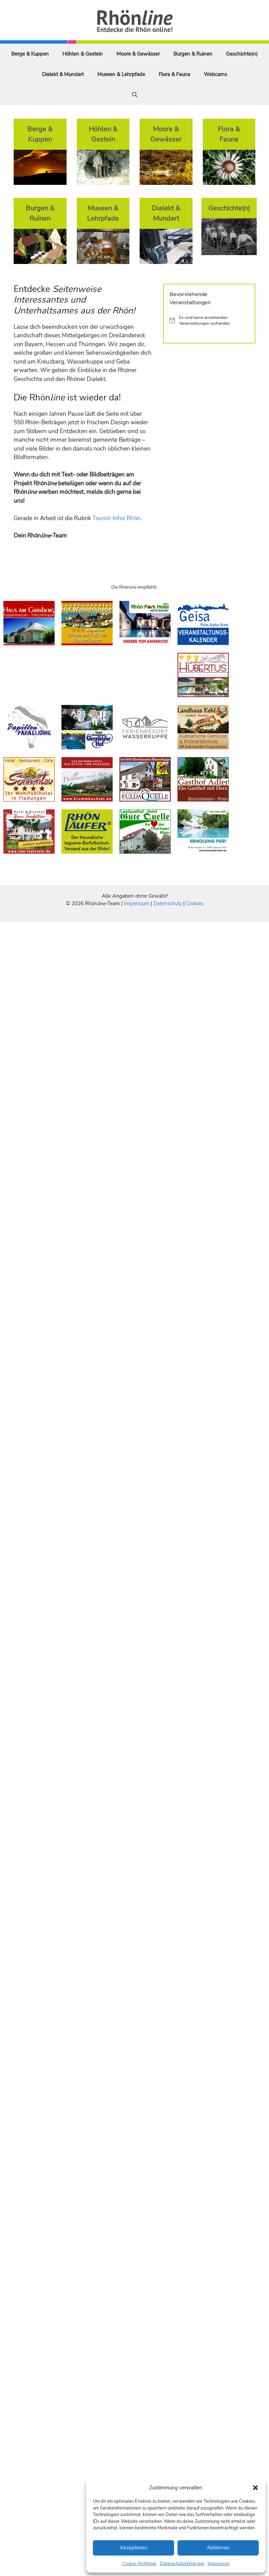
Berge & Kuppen (30, 53)
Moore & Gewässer (138, 53)
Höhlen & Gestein (82, 53)
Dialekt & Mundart (63, 74)
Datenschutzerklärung (182, 2564)
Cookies (194, 903)
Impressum (218, 2564)
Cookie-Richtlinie (139, 2564)
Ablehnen (218, 2547)
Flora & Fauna (174, 74)
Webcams (215, 74)
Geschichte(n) (242, 53)
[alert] (209, 320)
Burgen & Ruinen (192, 53)
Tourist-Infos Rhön (116, 518)
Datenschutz (167, 903)
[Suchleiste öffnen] (134, 95)
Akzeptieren (133, 2547)
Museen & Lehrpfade (121, 74)
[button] (255, 2487)
